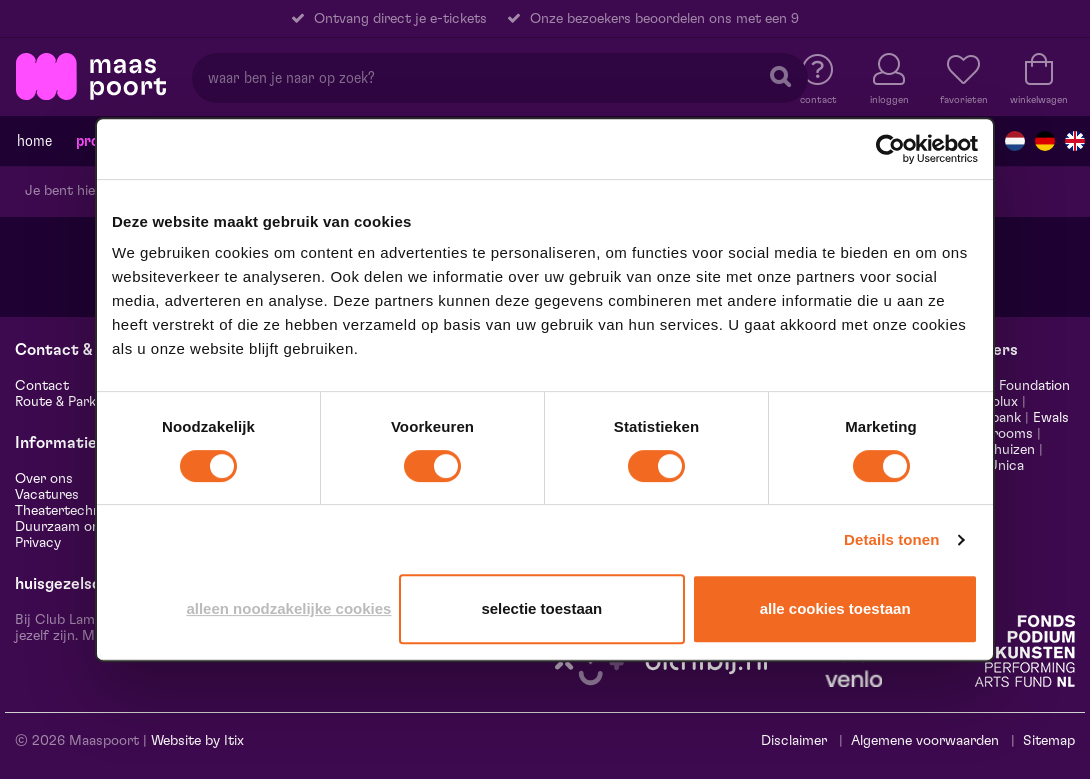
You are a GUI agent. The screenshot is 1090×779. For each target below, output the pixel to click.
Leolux (998, 402)
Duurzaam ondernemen (89, 527)
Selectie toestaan (541, 608)
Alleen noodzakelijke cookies (288, 608)
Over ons (44, 479)
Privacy (38, 543)
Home (34, 141)
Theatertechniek (66, 511)
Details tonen (891, 539)
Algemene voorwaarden (925, 741)
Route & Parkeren (69, 402)
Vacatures (47, 495)
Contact (42, 386)
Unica (1006, 466)
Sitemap (1049, 741)
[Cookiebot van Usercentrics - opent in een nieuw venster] (890, 149)
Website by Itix (197, 741)
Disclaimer (794, 741)
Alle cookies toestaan (835, 608)
